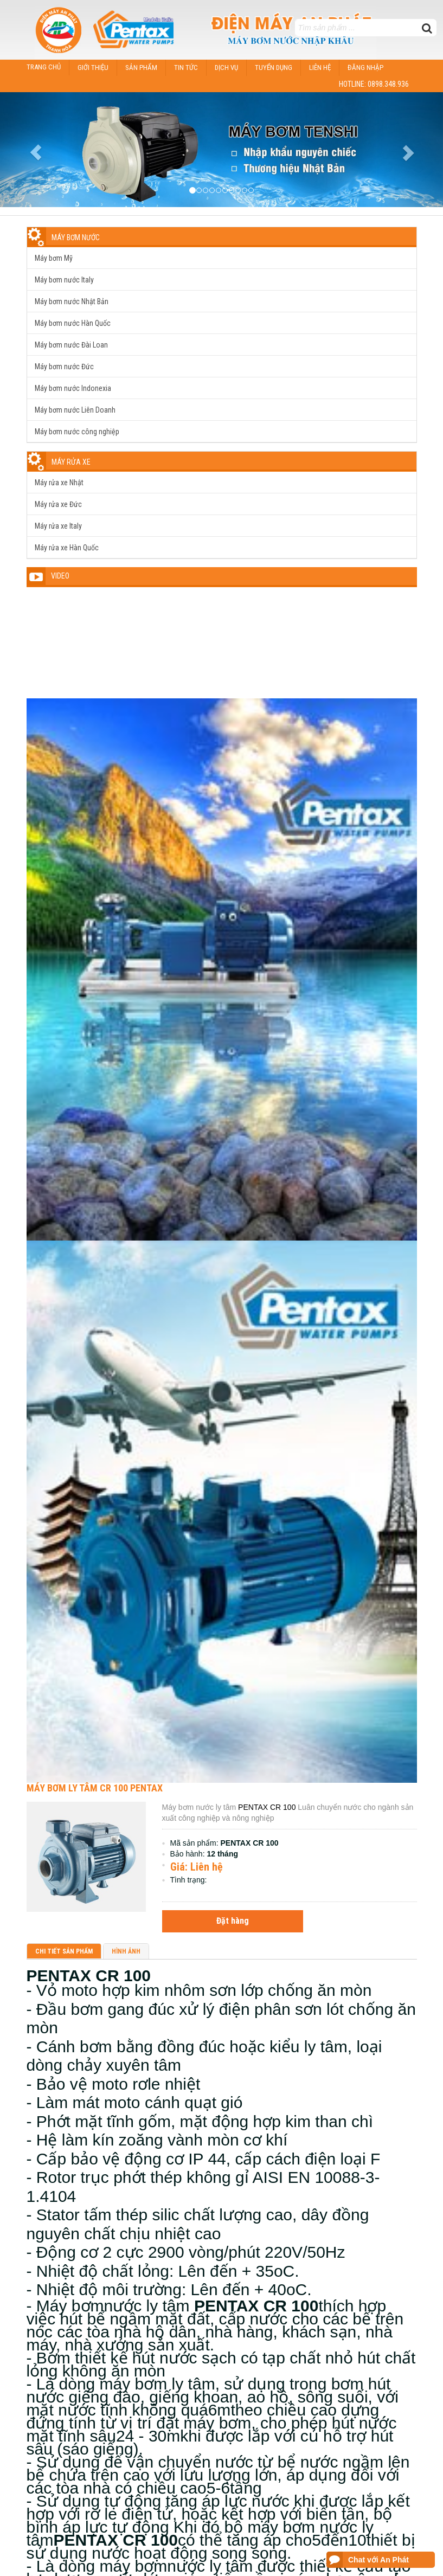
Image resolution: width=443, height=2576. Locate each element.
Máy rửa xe (71, 462)
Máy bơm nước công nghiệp (77, 431)
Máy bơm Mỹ (54, 258)
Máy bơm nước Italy (64, 279)
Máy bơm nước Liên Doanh (75, 410)
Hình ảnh (126, 1951)
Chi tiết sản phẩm (64, 1951)
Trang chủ (44, 67)
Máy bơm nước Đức (64, 366)
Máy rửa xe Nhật (59, 482)
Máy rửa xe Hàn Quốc (67, 547)
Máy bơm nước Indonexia (73, 388)
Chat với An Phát (378, 2559)
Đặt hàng (232, 1921)
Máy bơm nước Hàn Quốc (73, 323)
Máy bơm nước (76, 237)
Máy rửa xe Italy (58, 526)
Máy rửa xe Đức (58, 504)
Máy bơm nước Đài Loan (71, 345)
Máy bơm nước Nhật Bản (71, 301)
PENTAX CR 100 (266, 1807)
